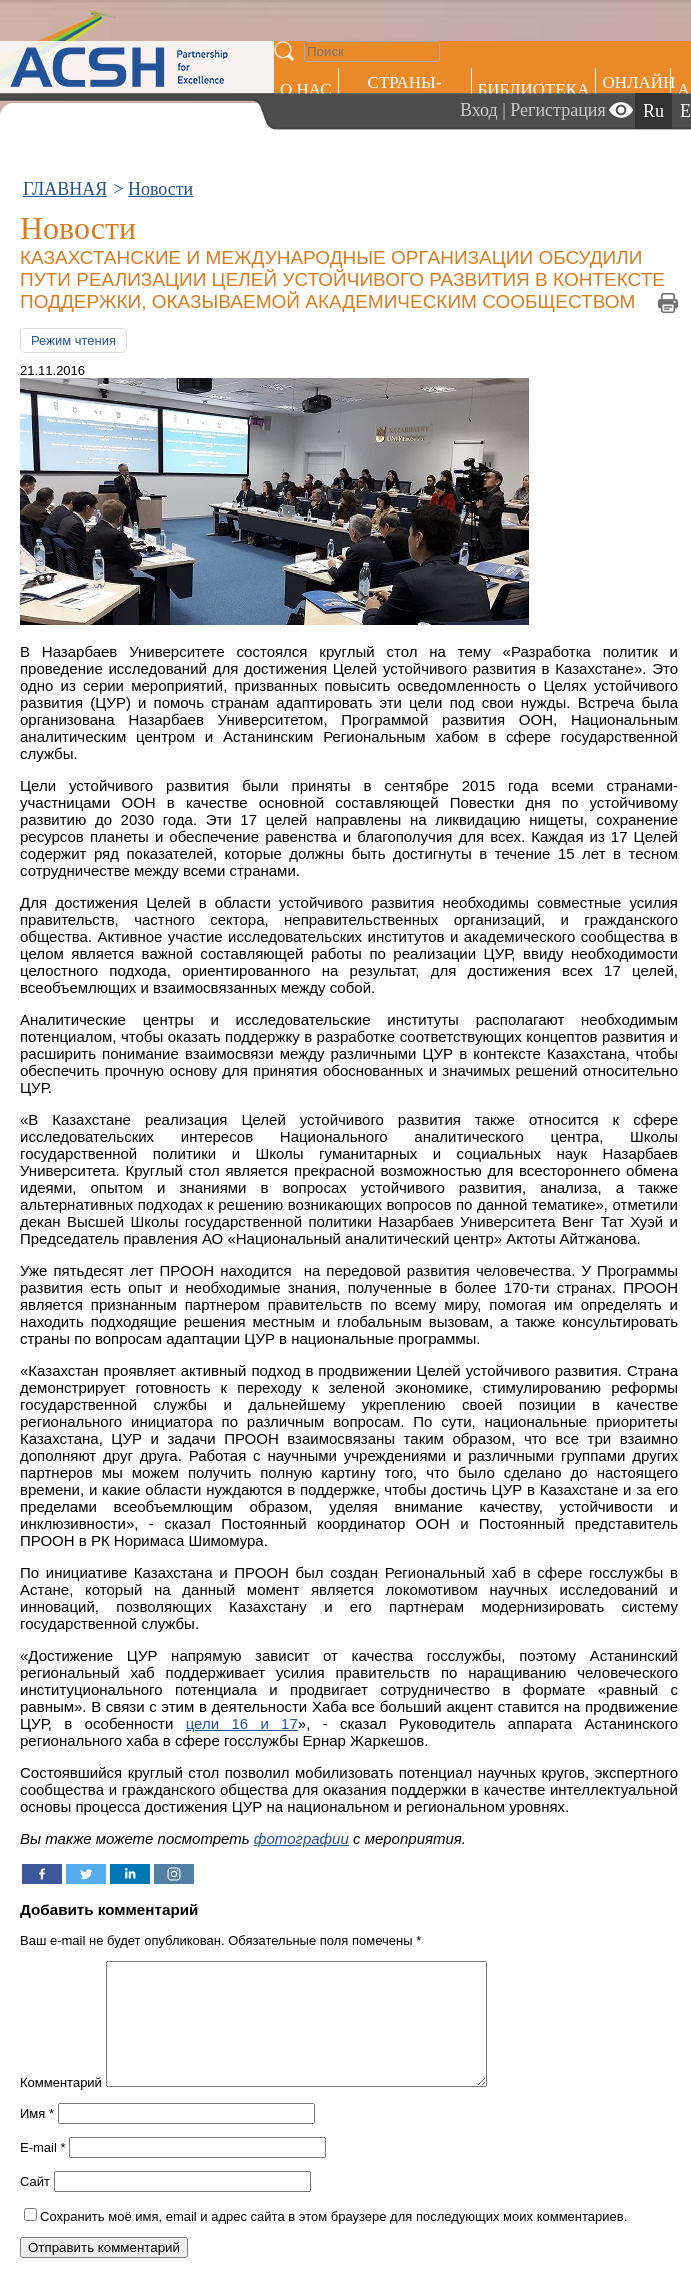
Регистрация (557, 110)
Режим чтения (73, 340)
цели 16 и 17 (242, 1723)
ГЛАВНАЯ (65, 189)
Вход (479, 110)
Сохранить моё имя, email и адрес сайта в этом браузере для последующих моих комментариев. (333, 2240)
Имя (37, 2137)
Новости (160, 189)
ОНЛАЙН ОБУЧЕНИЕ (636, 92)
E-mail (43, 2171)
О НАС (306, 89)
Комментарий (61, 2106)
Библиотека (534, 89)
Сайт (35, 2205)
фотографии (301, 1838)
